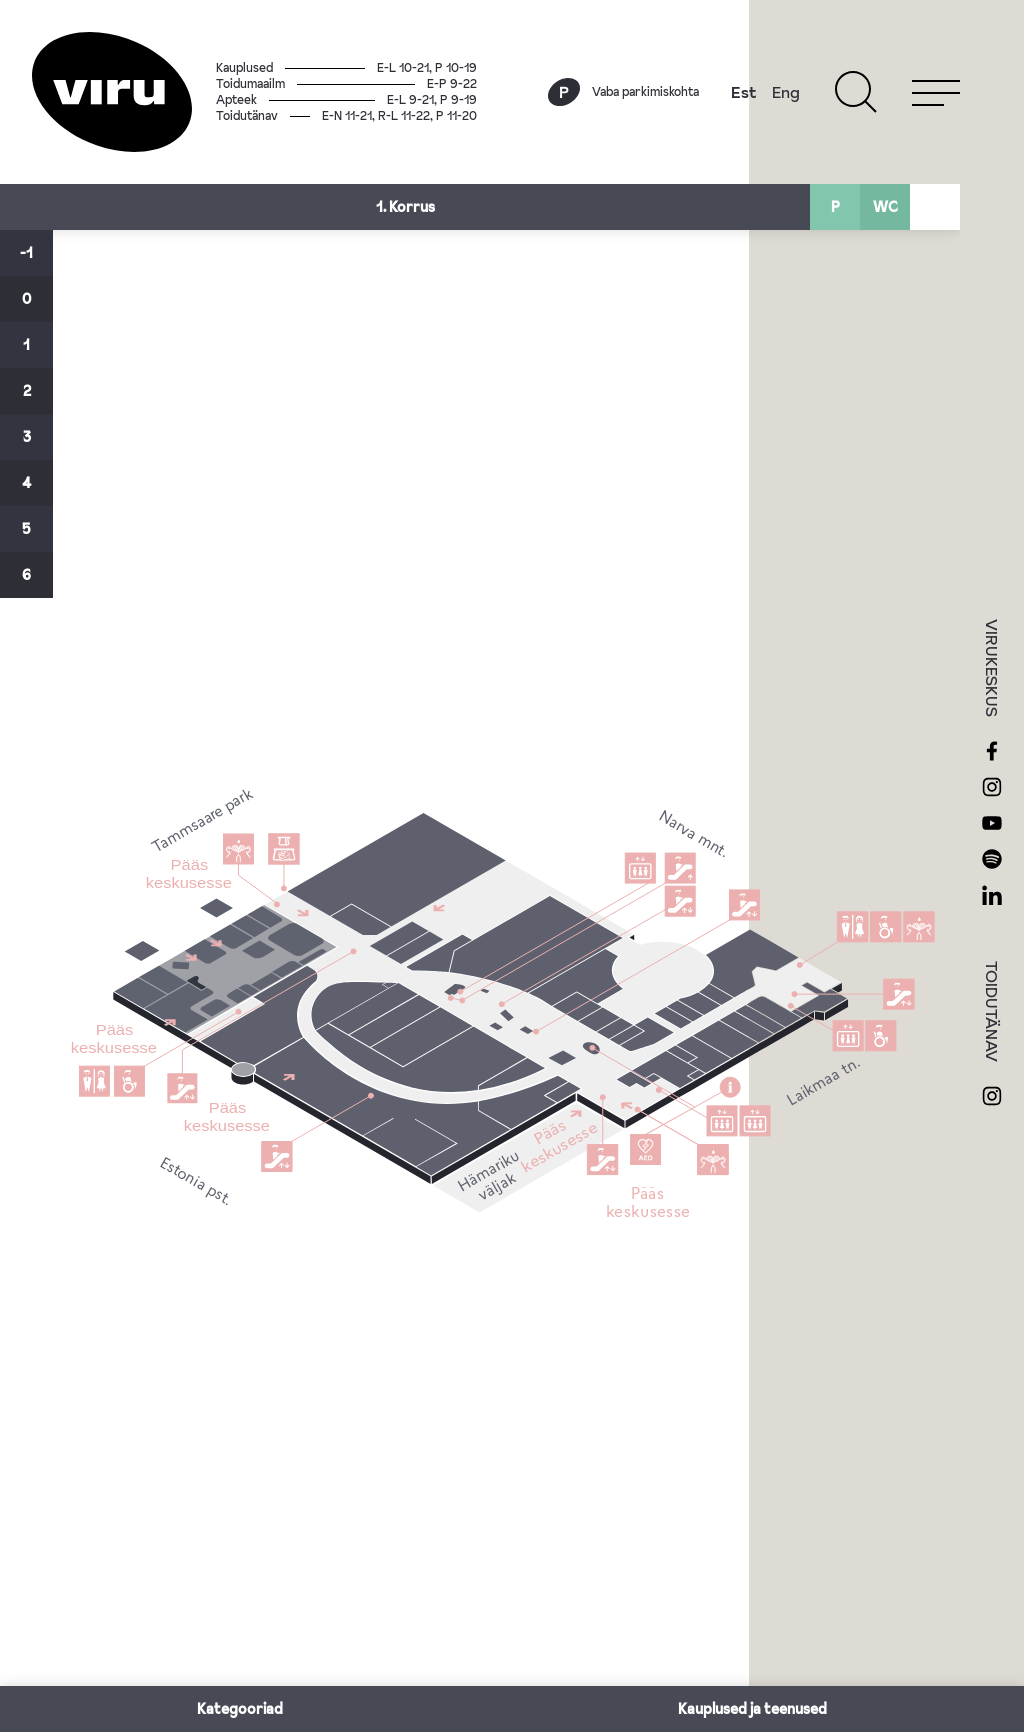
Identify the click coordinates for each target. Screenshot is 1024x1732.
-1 (26, 253)
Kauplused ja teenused (752, 1709)
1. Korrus (405, 207)
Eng (786, 92)
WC (885, 207)
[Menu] (936, 92)
